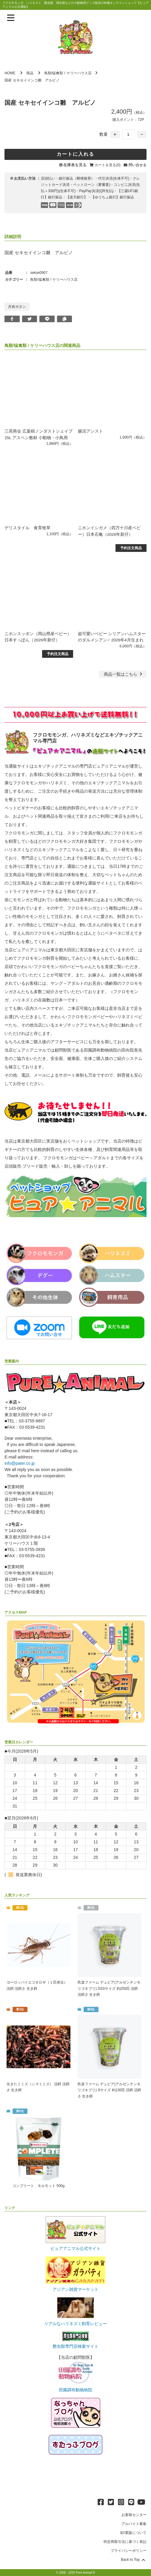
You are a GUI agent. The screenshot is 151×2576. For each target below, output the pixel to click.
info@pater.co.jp (19, 1462)
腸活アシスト (90, 431)
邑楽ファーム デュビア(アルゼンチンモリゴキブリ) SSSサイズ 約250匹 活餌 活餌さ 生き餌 (109, 1987)
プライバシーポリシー (129, 2551)
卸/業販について (133, 2533)
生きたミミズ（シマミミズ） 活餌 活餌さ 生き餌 (38, 2086)
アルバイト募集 (134, 2524)
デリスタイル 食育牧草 (27, 527)
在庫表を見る (75, 165)
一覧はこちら (124, 673)
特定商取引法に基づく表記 (125, 2542)
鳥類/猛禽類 (53, 73)
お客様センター (134, 2515)
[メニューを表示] (11, 18)
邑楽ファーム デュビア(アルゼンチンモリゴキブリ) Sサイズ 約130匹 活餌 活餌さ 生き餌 (109, 2089)
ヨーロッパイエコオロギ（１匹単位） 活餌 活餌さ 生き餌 (37, 1984)
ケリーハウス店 (79, 73)
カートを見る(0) (108, 165)
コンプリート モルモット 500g (38, 2186)
